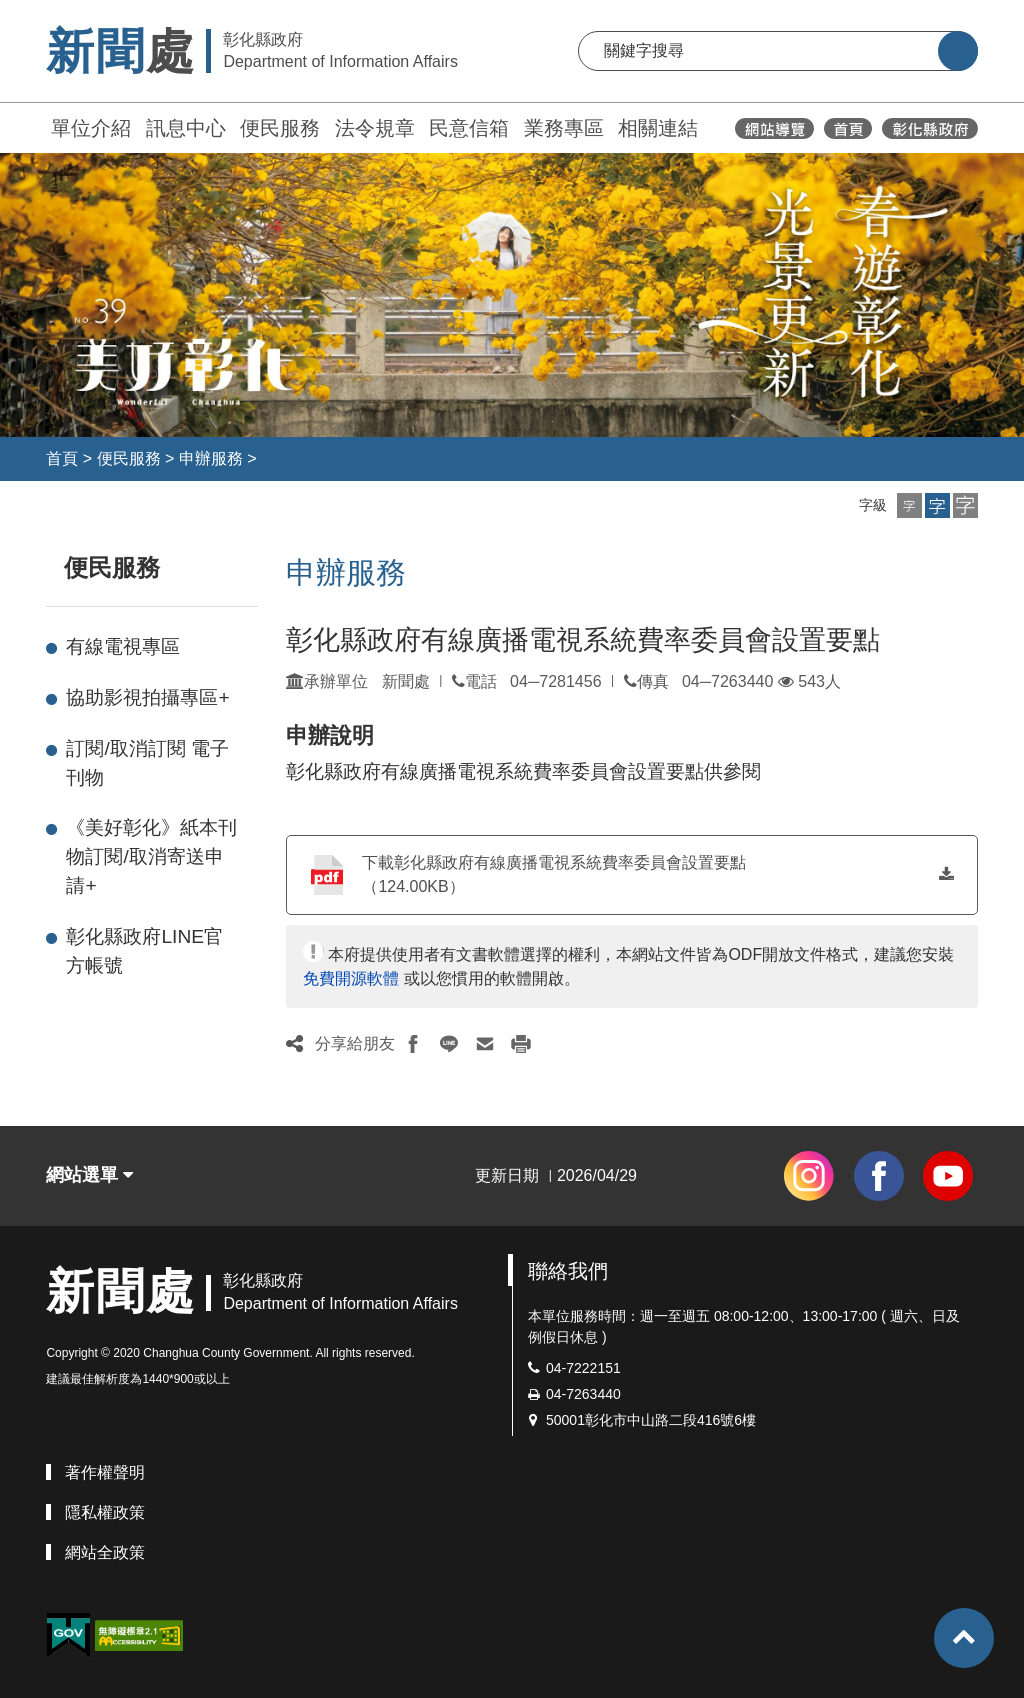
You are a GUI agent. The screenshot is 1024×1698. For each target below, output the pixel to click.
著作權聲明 (105, 1472)
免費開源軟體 (351, 978)
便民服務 (280, 128)
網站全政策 (105, 1552)
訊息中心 (186, 128)
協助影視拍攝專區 (147, 697)
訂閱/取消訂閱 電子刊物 (147, 763)
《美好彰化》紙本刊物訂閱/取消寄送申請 (151, 856)
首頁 (62, 458)
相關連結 (658, 128)
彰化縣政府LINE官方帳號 (144, 951)
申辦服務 (211, 458)
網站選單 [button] (89, 1175)
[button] (909, 505)
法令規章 (375, 128)
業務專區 (564, 128)
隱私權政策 (105, 1512)
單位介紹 (91, 128)
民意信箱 (469, 128)
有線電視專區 (123, 646)
